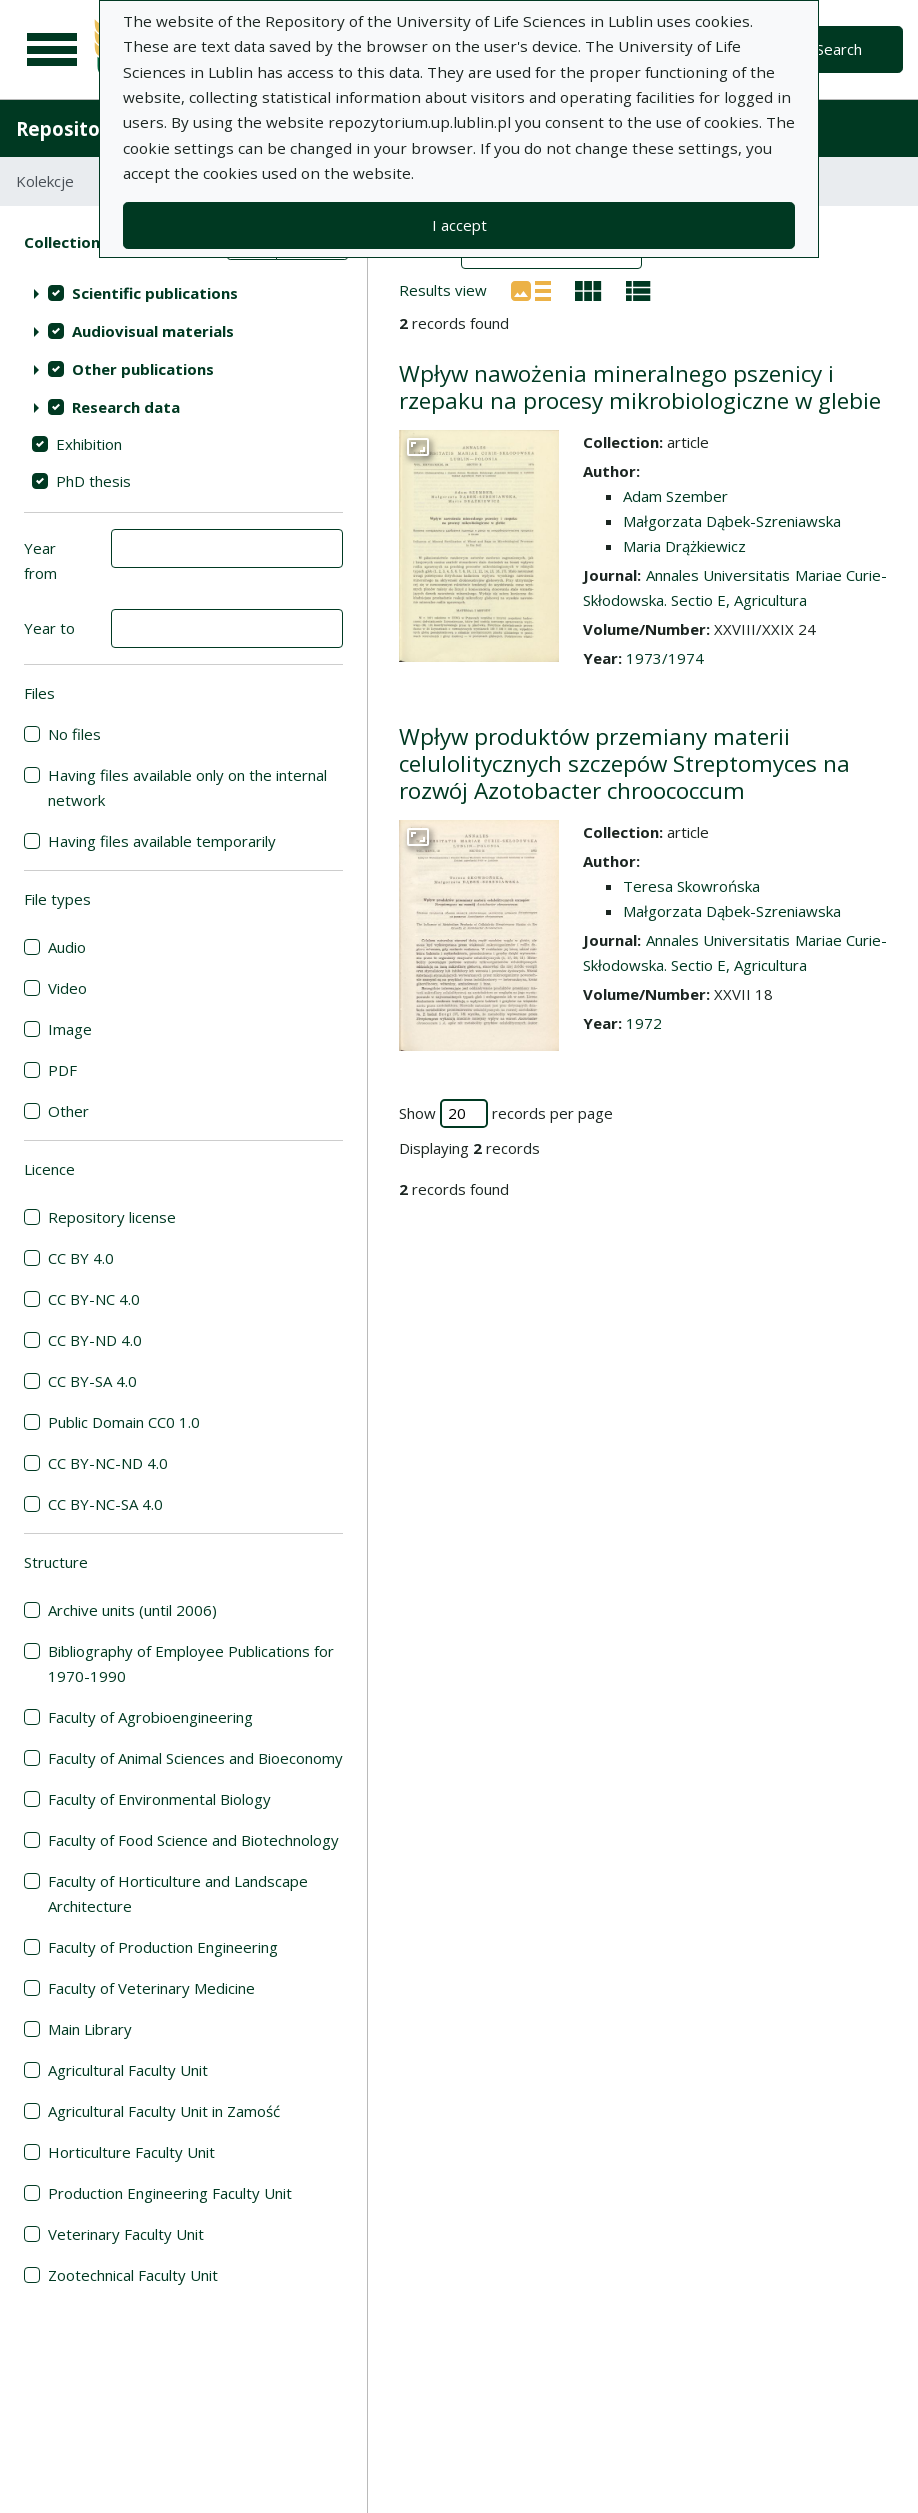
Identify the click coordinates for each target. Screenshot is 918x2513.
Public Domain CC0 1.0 (124, 1422)
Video (67, 988)
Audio (67, 947)
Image (70, 1029)
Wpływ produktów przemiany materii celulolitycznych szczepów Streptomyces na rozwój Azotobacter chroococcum (624, 763)
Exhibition (89, 444)
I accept (459, 225)
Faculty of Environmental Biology (159, 1799)
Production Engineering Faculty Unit (170, 2193)
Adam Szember (675, 496)
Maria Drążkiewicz (684, 546)
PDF (62, 1070)
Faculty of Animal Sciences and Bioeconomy (195, 1758)
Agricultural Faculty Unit (128, 2070)
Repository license (112, 1217)
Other (68, 1111)
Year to (49, 628)
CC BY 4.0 (81, 1258)
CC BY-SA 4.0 (92, 1381)
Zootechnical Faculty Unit (133, 2275)
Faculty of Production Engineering (163, 1947)
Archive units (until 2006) (132, 1610)
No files (74, 734)
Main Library (90, 2029)
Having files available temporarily (162, 841)
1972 (644, 1023)
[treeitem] (183, 293)
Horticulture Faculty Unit (131, 2152)
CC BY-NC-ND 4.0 (108, 1463)
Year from (40, 560)
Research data (126, 407)
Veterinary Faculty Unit (126, 2234)
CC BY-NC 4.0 (94, 1299)
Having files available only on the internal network (187, 787)
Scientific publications (155, 293)
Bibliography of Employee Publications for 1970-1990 (191, 1663)
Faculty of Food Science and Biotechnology (193, 1840)
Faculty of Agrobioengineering (150, 1717)
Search (839, 49)
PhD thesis (93, 481)
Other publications (143, 369)
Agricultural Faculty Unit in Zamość (164, 2111)
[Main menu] (52, 50)
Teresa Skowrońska (691, 886)
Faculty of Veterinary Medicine (151, 1988)
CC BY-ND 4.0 (95, 1340)
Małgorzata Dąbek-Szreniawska (732, 521)
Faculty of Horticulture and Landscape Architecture (178, 1893)
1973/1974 (665, 658)
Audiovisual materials (153, 331)
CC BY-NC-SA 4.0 (105, 1504)
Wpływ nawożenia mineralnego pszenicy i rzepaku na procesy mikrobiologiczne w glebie (640, 387)
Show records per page (506, 1113)
